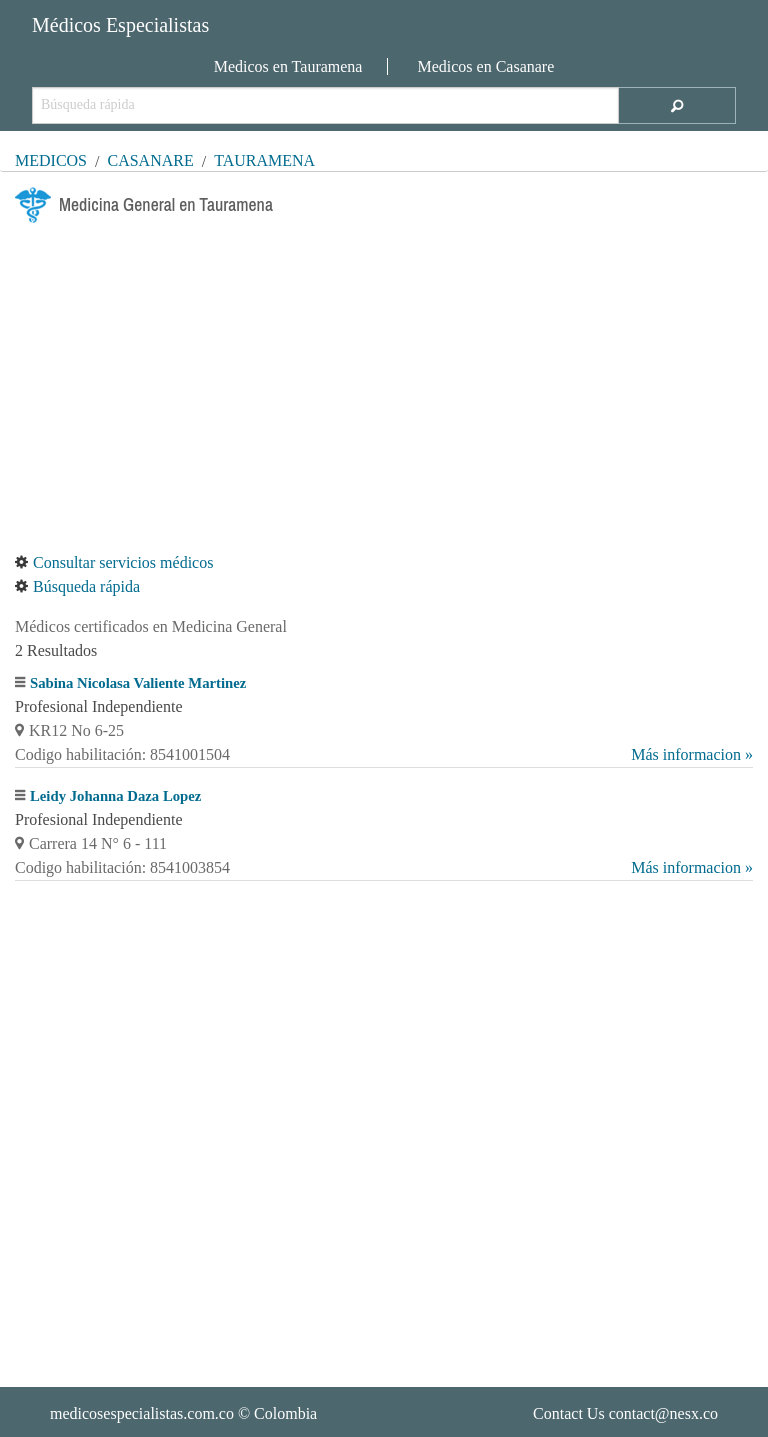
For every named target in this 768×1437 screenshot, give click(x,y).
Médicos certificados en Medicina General (151, 626)
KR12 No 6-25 (69, 730)
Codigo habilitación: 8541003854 (384, 868)
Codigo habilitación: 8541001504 (384, 755)
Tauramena (264, 160)
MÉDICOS (51, 160)
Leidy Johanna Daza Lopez (115, 796)
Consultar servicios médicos (114, 562)
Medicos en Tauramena (288, 66)
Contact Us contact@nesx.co (625, 1413)
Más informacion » (692, 754)
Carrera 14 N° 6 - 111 (91, 843)
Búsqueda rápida (77, 586)
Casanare (150, 160)
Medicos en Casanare (485, 66)
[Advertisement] (384, 387)
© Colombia (183, 1413)
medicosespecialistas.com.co (142, 1413)
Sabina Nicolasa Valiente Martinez (138, 683)
